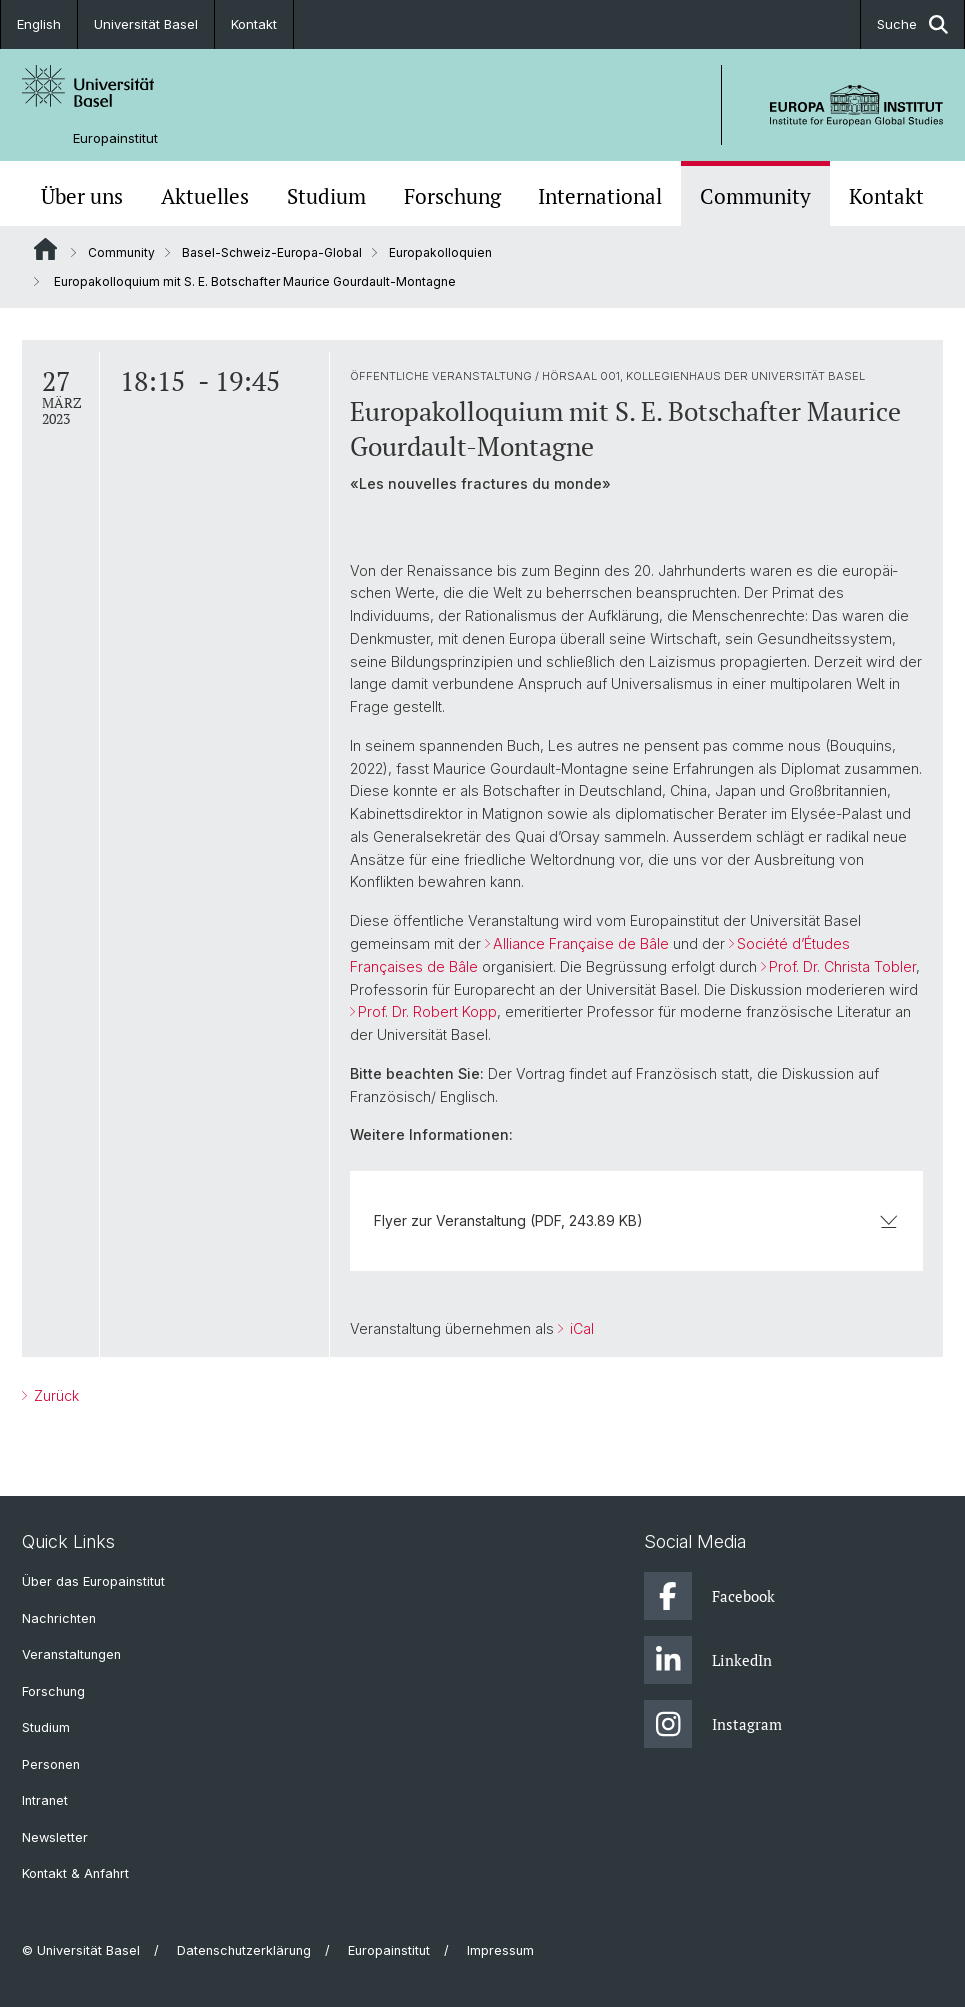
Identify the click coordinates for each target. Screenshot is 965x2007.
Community (755, 196)
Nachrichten (59, 1618)
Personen (51, 1764)
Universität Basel (146, 24)
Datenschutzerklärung (244, 1950)
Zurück (54, 1395)
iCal (580, 1328)
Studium (326, 196)
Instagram (713, 1724)
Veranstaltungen (71, 1654)
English (39, 24)
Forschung (452, 196)
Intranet (45, 1800)
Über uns (82, 196)
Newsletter (55, 1837)
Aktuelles (205, 196)
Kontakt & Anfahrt (75, 1873)
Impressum (500, 1950)
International (600, 196)
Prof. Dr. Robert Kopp (427, 1011)
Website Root (45, 249)
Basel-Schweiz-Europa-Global (272, 252)
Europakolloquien (440, 252)
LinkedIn (708, 1660)
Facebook (709, 1596)
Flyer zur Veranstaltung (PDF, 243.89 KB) (636, 1220)
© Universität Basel (81, 1950)
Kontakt (254, 24)
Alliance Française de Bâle (581, 943)
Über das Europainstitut (93, 1581)
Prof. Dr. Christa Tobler (842, 966)
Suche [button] (912, 24)
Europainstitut (115, 138)
